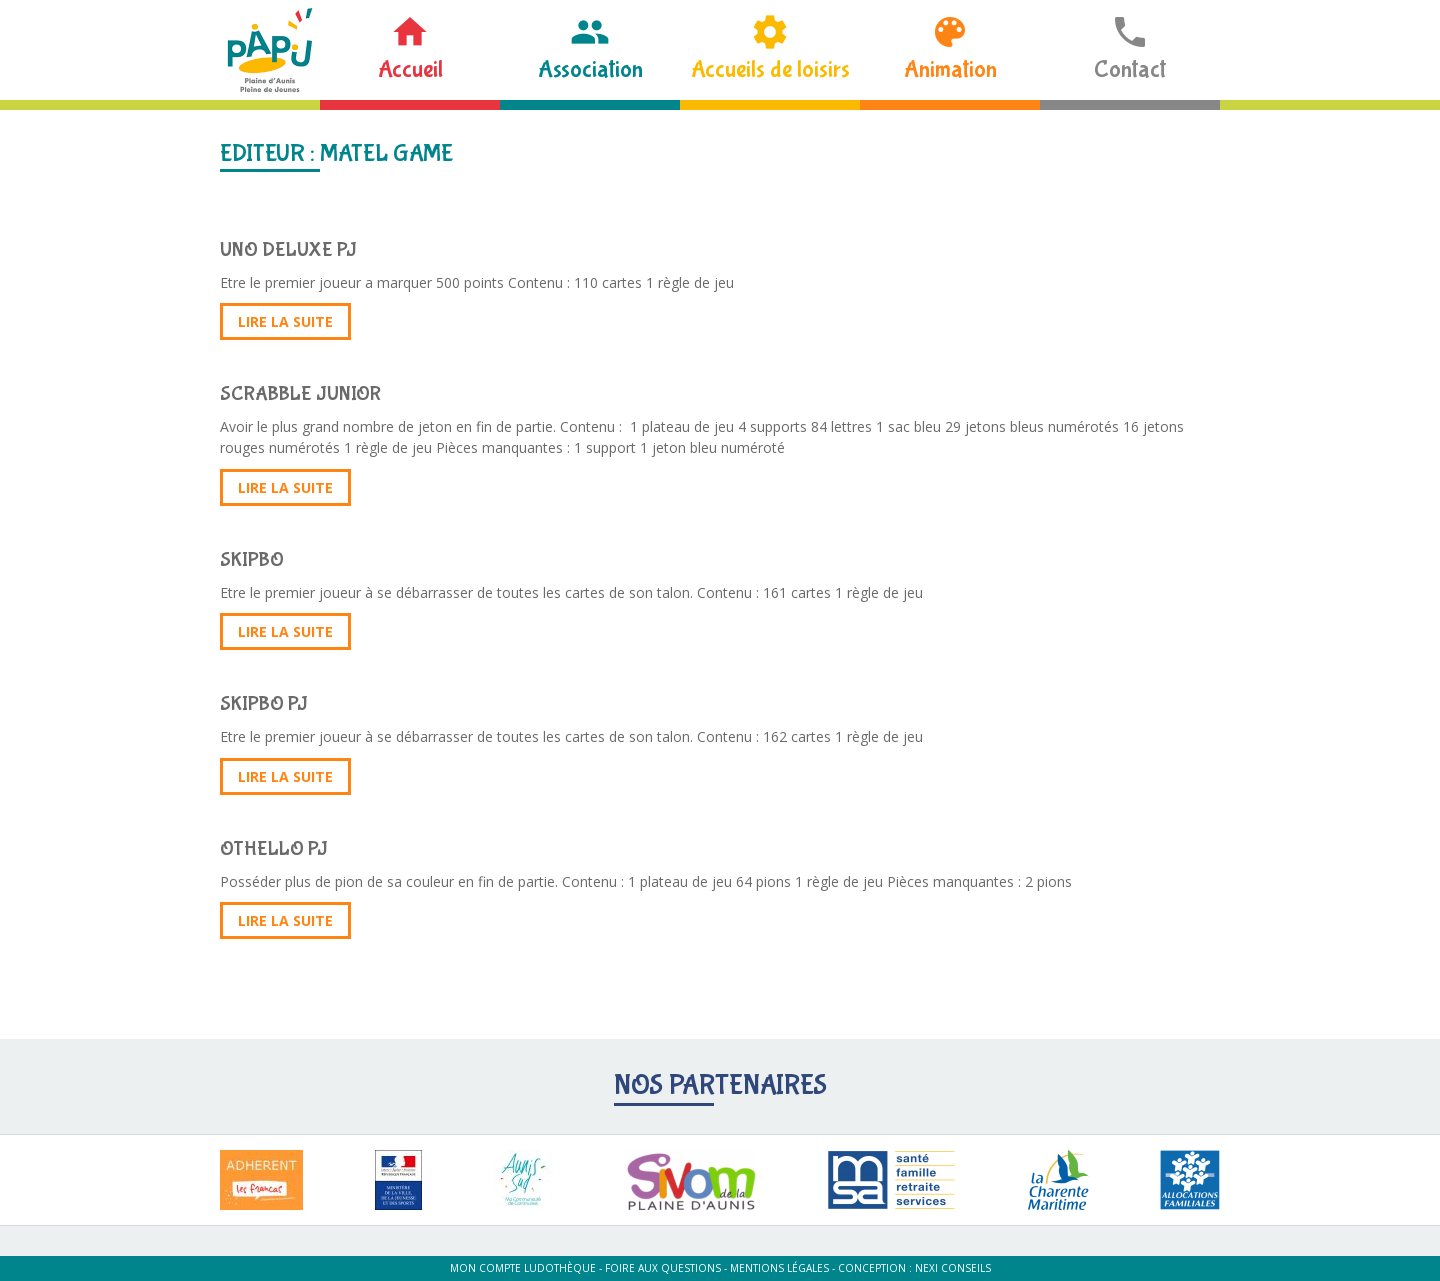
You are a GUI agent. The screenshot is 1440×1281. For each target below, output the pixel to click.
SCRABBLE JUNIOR (300, 393)
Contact (1130, 69)
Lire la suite (285, 321)
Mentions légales (779, 1268)
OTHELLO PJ (274, 848)
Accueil (410, 69)
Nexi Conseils (953, 1268)
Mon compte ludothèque (523, 1268)
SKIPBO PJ (264, 703)
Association (590, 69)
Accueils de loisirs (770, 69)
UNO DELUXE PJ (288, 249)
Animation (950, 69)
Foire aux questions (663, 1268)
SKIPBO (252, 559)
